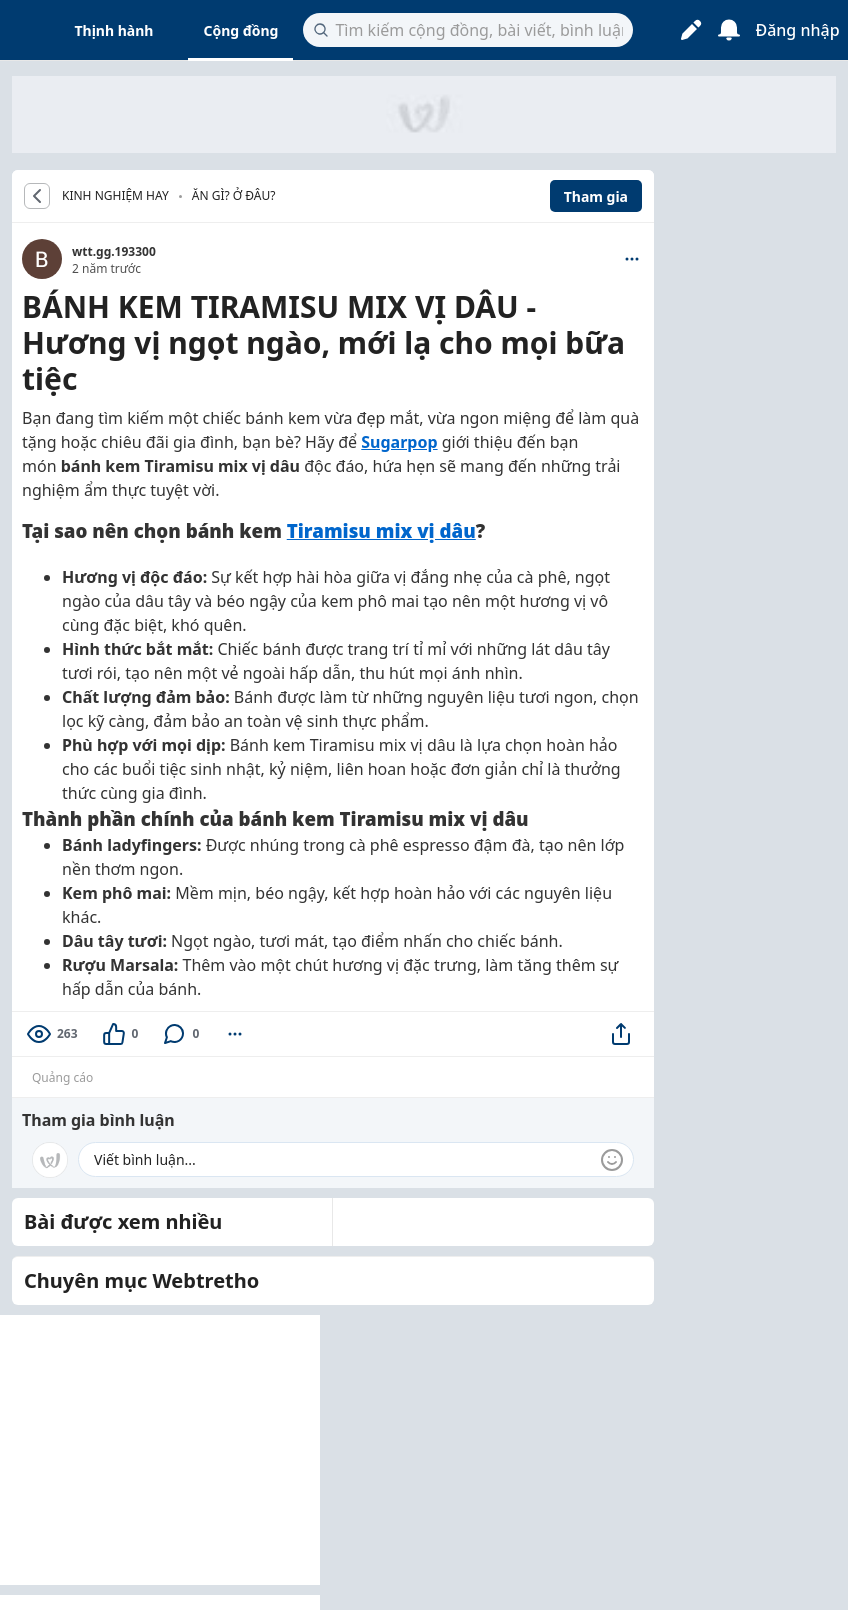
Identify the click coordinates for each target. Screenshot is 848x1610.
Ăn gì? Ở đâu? (234, 195)
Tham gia (596, 196)
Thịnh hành (114, 30)
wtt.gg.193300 (114, 251)
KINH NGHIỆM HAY (115, 196)
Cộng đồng (240, 30)
